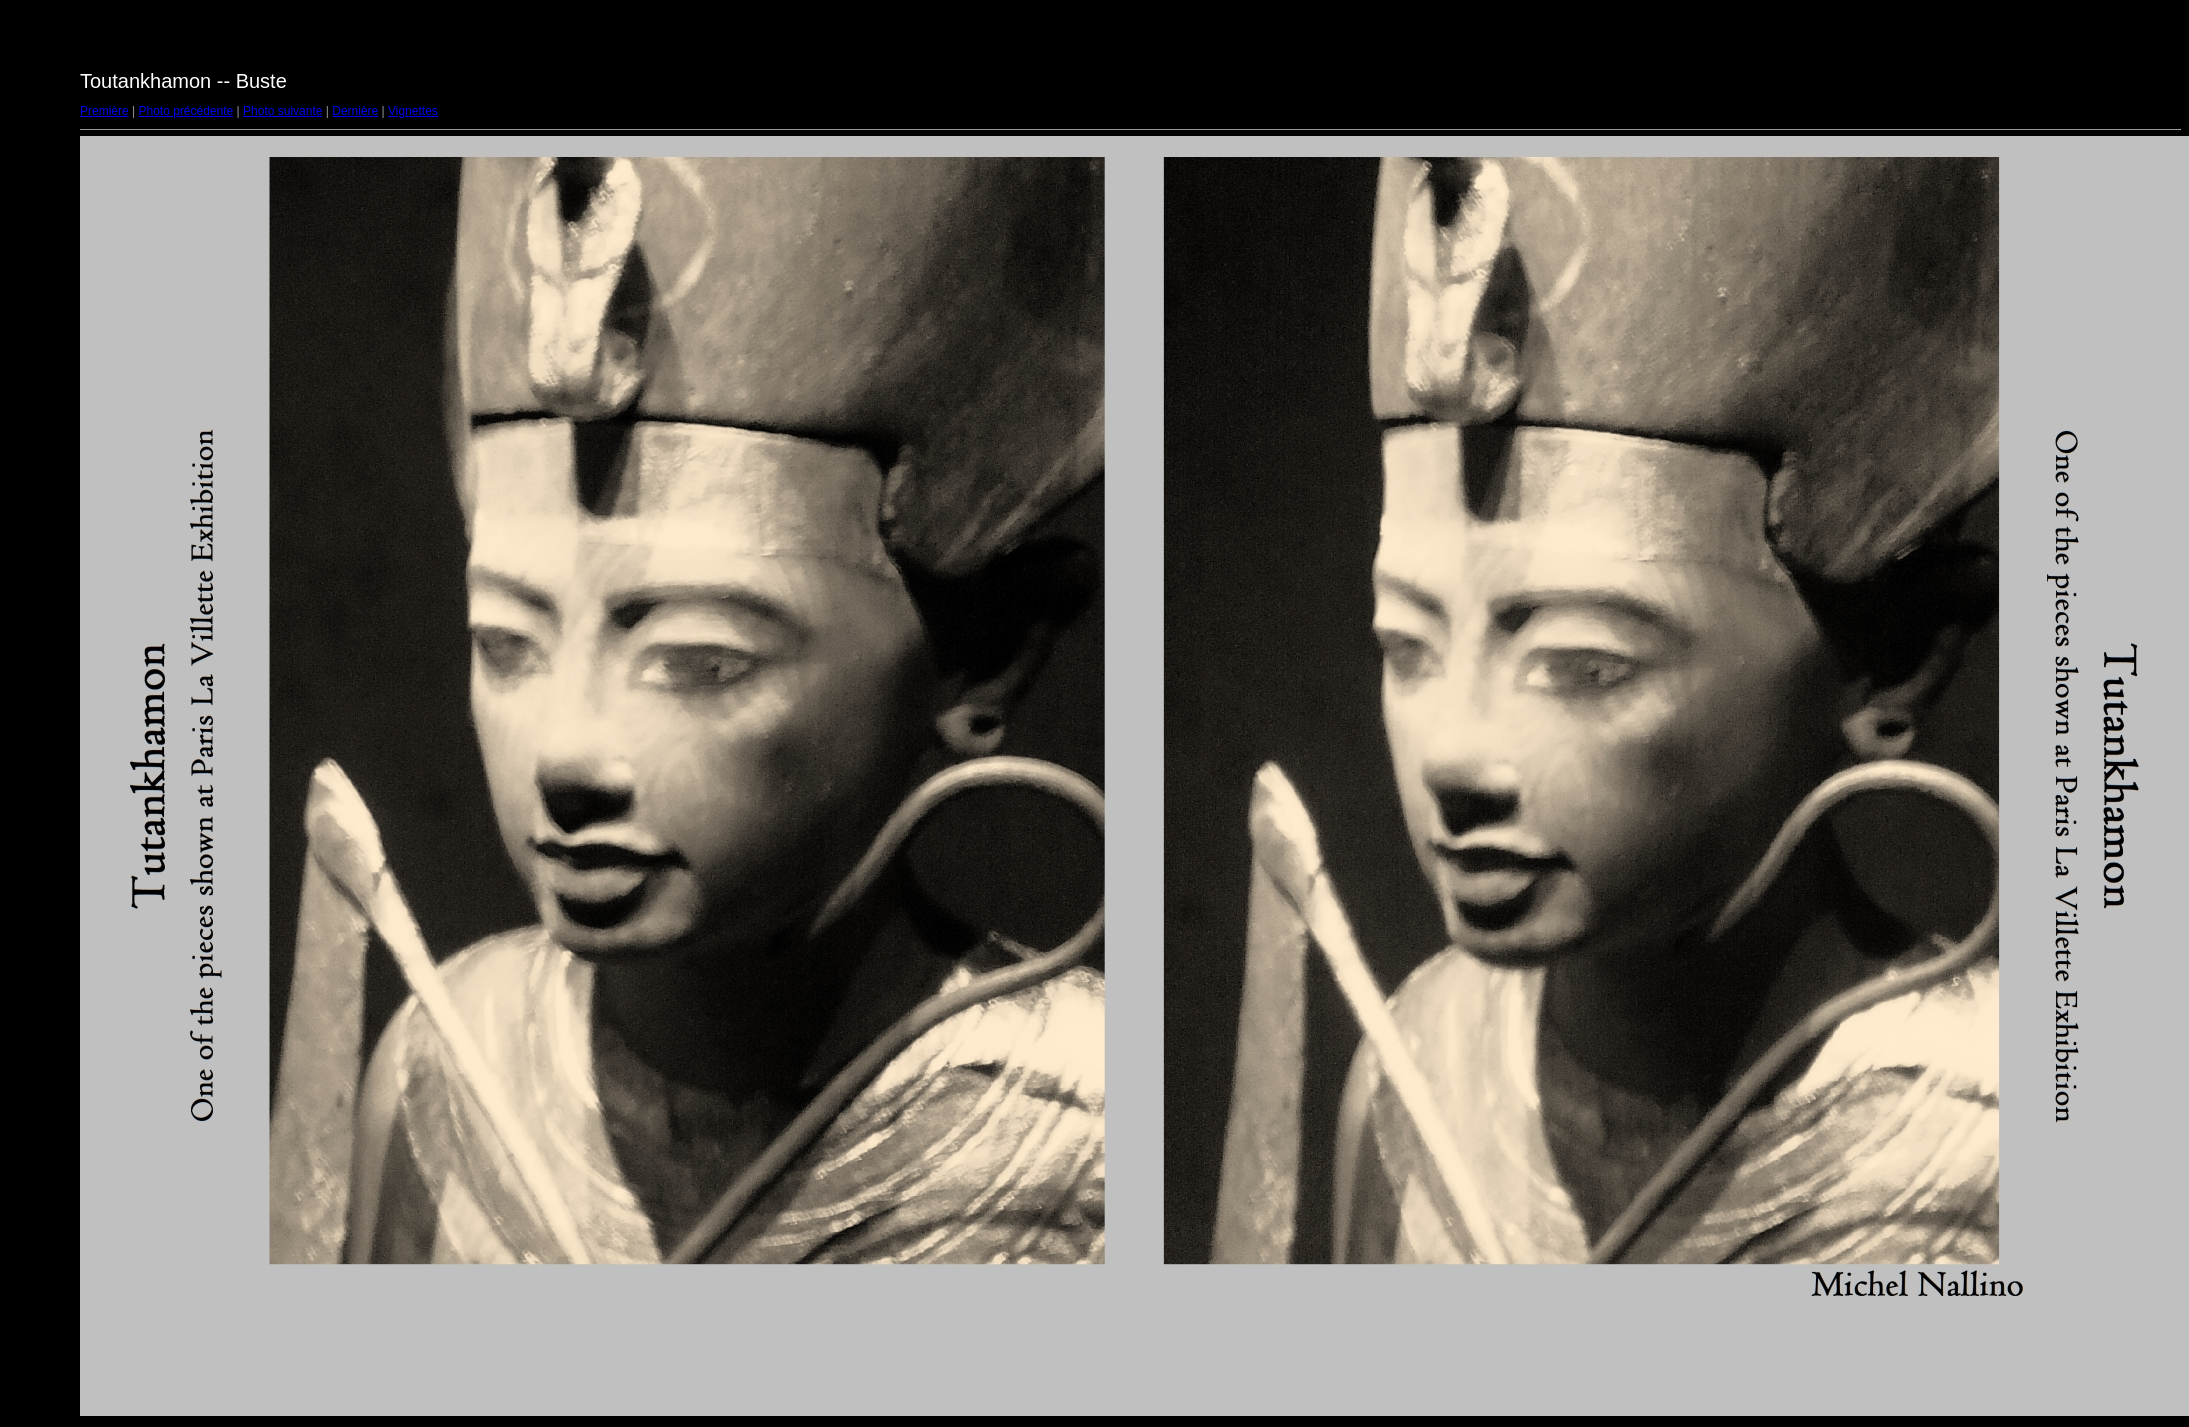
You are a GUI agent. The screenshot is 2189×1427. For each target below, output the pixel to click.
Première (104, 111)
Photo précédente (185, 111)
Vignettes (413, 111)
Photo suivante (282, 111)
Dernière (355, 111)
